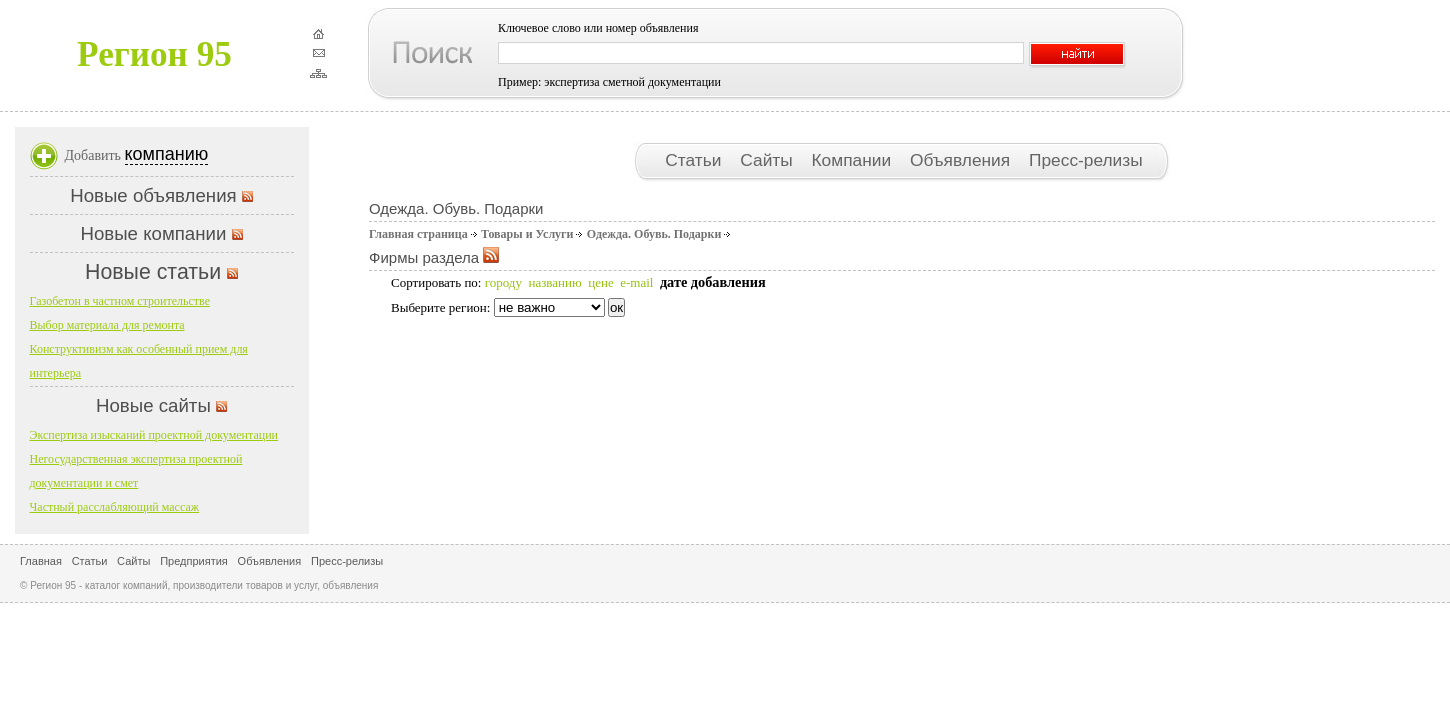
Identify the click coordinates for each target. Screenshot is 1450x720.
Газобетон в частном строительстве (120, 301)
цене (600, 282)
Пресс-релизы (1086, 160)
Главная (41, 561)
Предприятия (194, 561)
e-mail (636, 282)
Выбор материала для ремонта (107, 325)
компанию (167, 154)
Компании (854, 160)
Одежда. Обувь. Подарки (654, 234)
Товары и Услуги (527, 234)
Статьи (695, 160)
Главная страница (418, 234)
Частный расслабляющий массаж (115, 507)
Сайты (768, 160)
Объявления (962, 160)
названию (554, 282)
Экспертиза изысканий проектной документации (154, 435)
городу (503, 282)
